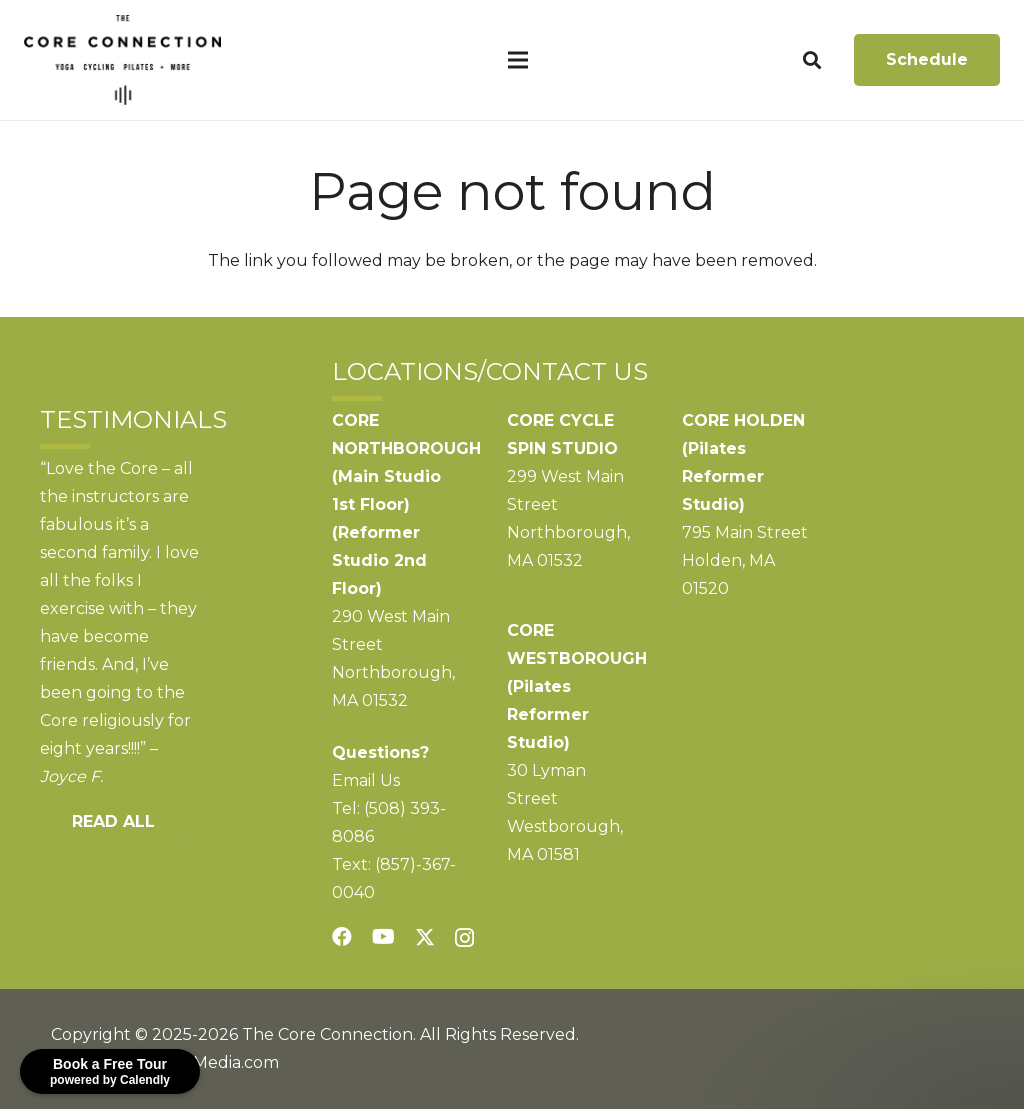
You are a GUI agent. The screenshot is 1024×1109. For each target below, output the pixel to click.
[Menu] (518, 60)
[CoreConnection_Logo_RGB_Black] (122, 60)
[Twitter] (425, 937)
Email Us (366, 780)
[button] (812, 60)
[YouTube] (383, 937)
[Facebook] (342, 937)
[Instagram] (464, 938)
